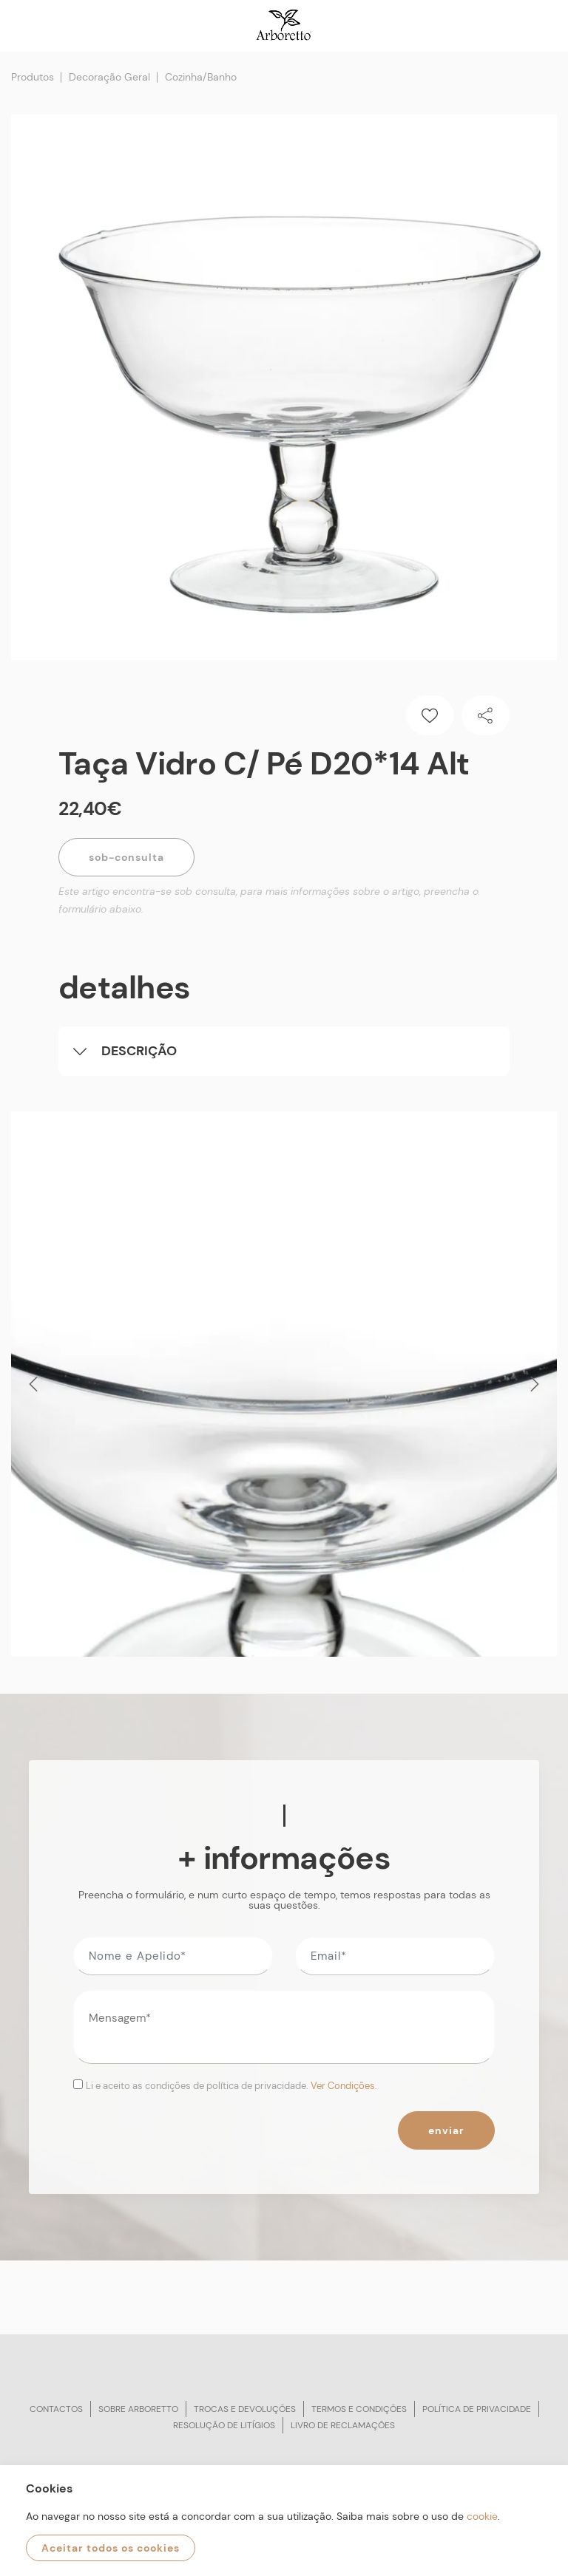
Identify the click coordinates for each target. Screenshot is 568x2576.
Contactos (56, 2409)
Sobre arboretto (138, 2409)
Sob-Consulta (126, 857)
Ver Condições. (344, 2085)
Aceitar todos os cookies (110, 2548)
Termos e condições (359, 2409)
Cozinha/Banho (201, 77)
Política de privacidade (476, 2409)
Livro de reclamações (343, 2425)
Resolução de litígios (224, 2425)
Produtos (32, 77)
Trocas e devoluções (245, 2409)
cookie (482, 2516)
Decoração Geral (109, 77)
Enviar (446, 2130)
